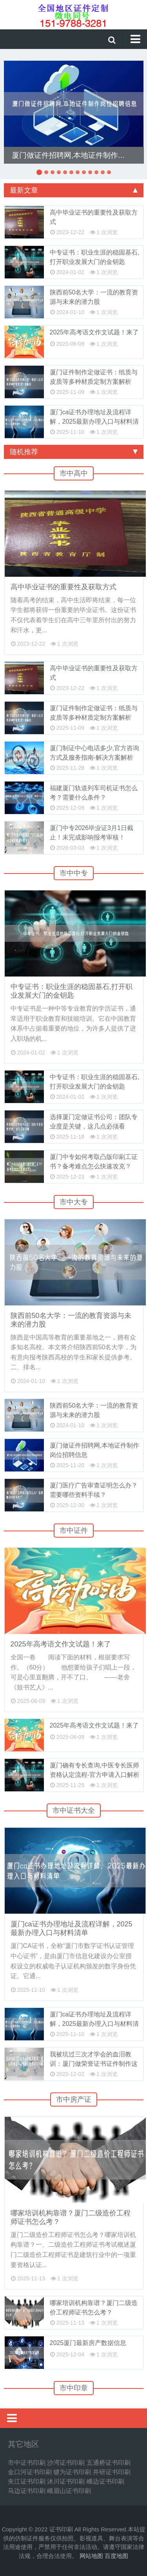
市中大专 (74, 1202)
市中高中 (74, 473)
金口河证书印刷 (30, 2472)
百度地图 (116, 2556)
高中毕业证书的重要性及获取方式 (63, 587)
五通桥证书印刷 (109, 2462)
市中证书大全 (74, 1810)
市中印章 (74, 2388)
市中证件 (74, 1530)
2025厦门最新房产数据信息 (88, 2343)
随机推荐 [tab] (74, 452)
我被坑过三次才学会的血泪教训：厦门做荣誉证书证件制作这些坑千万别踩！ (94, 2063)
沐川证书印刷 (66, 2481)
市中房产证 (73, 2099)
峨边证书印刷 (105, 2481)
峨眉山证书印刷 (69, 2491)
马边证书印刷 (26, 2491)
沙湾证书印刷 (66, 2462)
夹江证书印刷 (26, 2481)
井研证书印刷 (112, 2472)
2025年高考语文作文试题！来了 (94, 332)
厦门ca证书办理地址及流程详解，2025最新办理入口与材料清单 (94, 421)
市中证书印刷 (26, 2462)
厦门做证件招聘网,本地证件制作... (68, 155)
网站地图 (91, 2556)
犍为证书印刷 (72, 2472)
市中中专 (74, 873)
